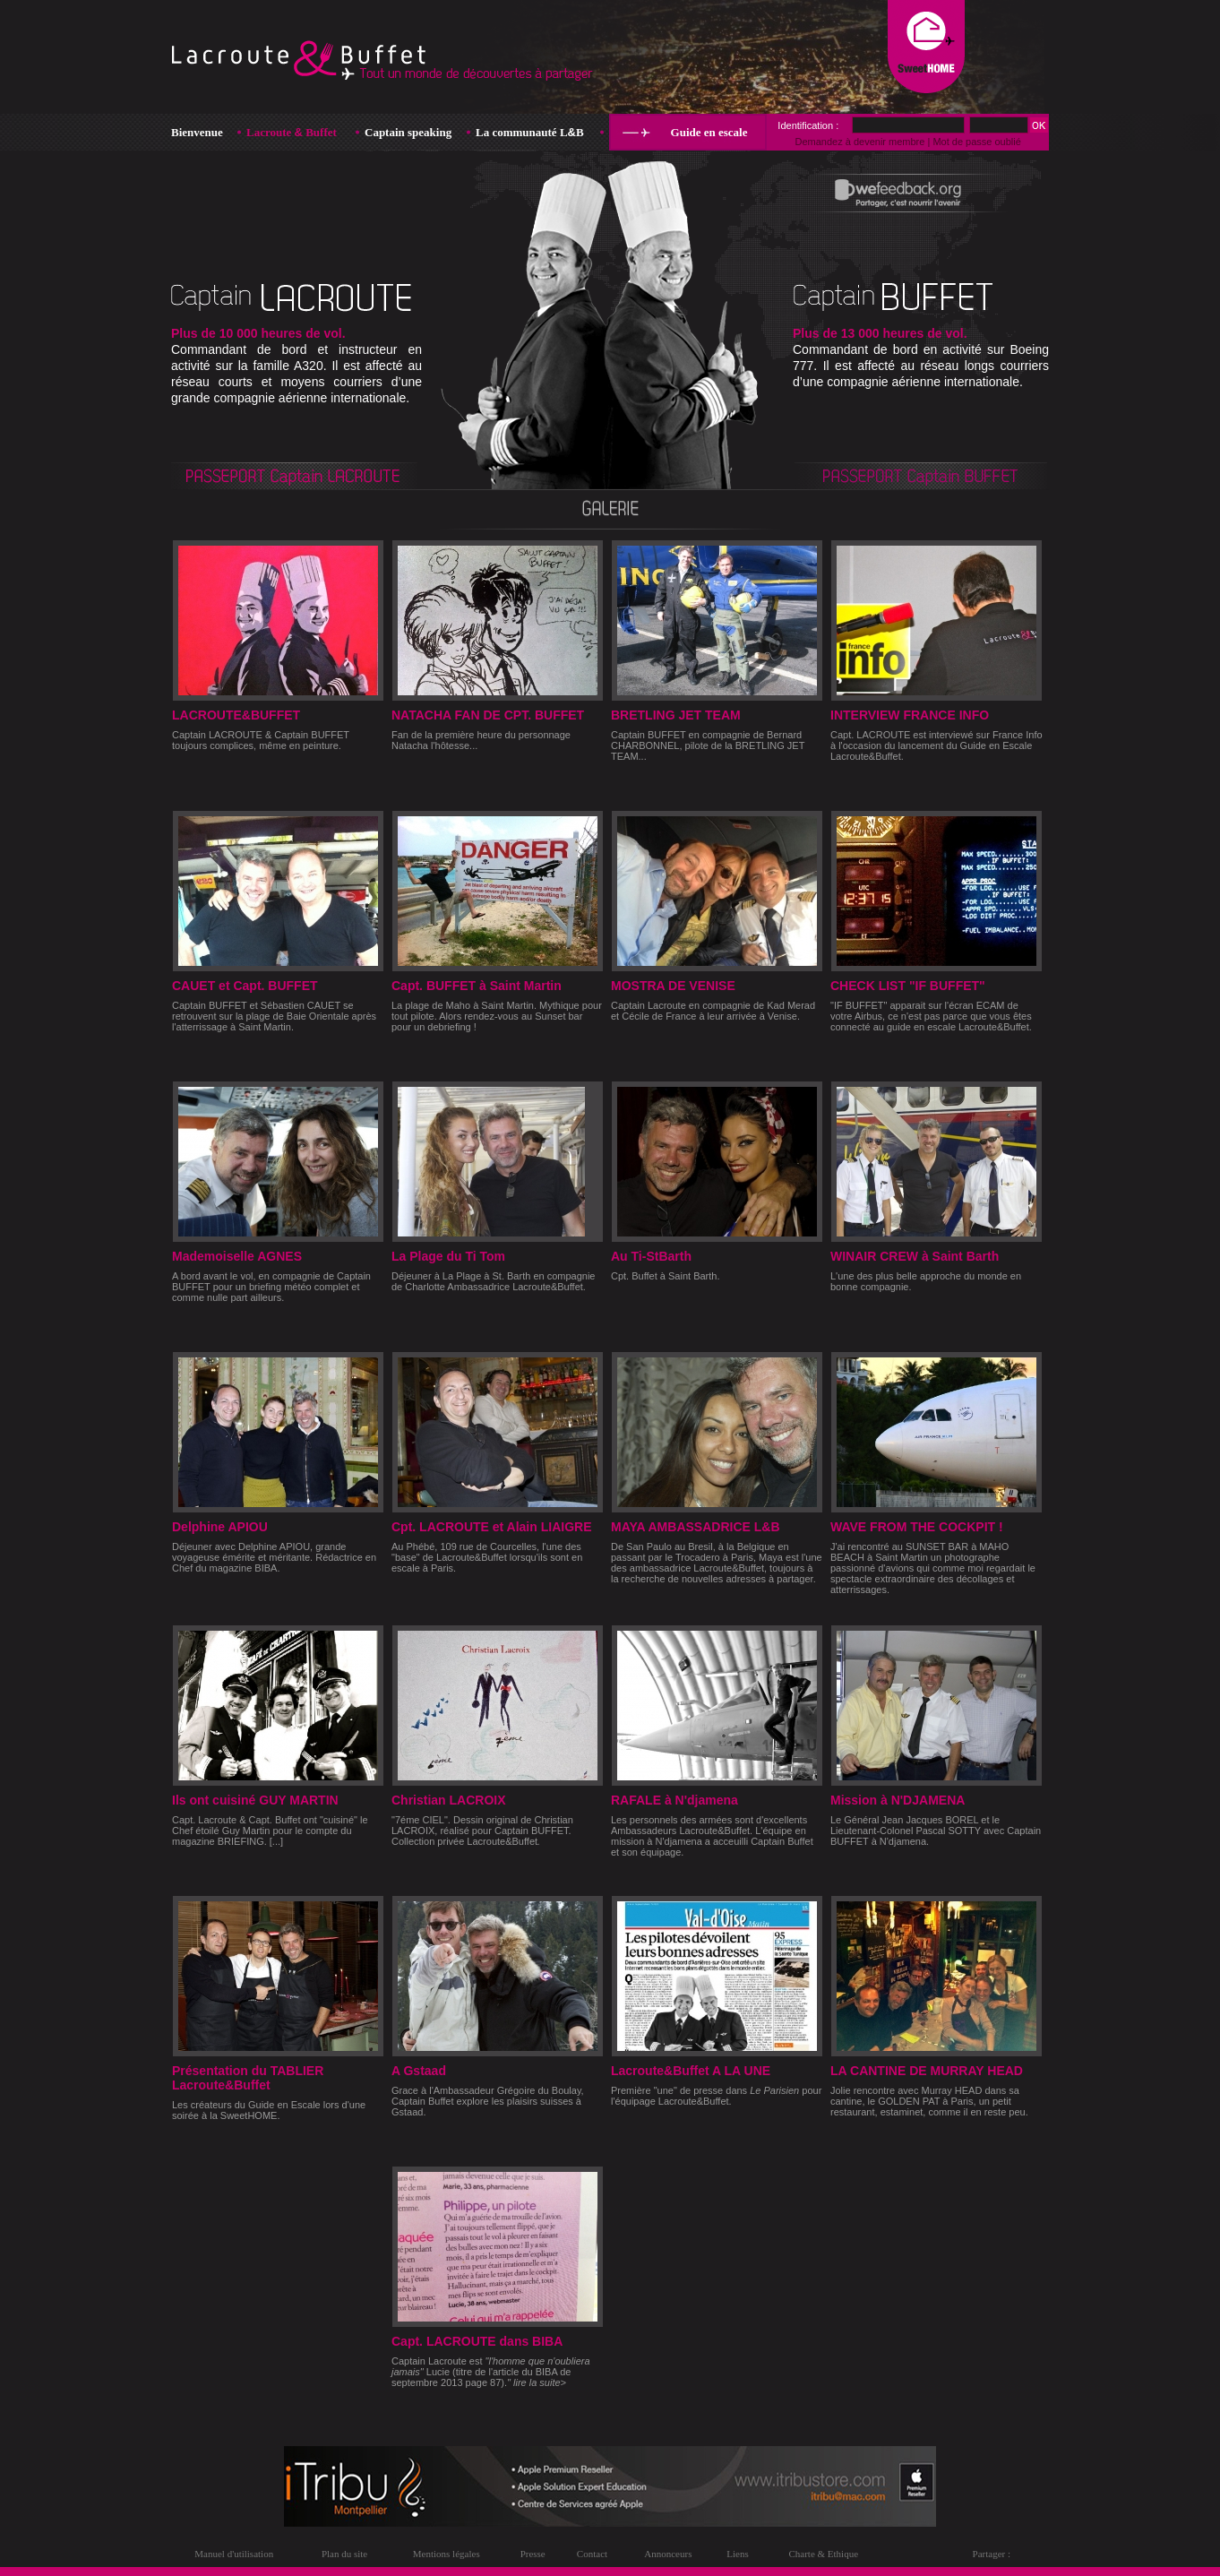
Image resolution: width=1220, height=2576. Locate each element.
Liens (737, 2553)
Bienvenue (197, 132)
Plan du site (344, 2553)
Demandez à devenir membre (859, 141)
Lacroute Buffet (291, 132)
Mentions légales (446, 2553)
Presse (533, 2553)
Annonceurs (668, 2553)
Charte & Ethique (823, 2553)
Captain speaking (408, 132)
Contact (592, 2553)
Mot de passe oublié (976, 141)
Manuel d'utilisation (233, 2553)
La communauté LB (530, 132)
